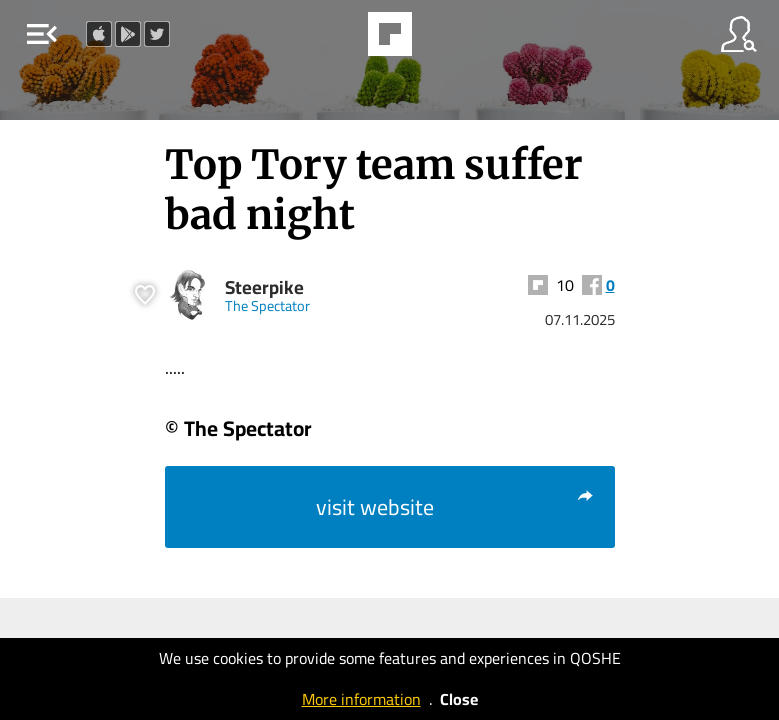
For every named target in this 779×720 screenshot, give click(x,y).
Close (459, 699)
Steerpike (264, 287)
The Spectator (267, 305)
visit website (455, 507)
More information (361, 699)
